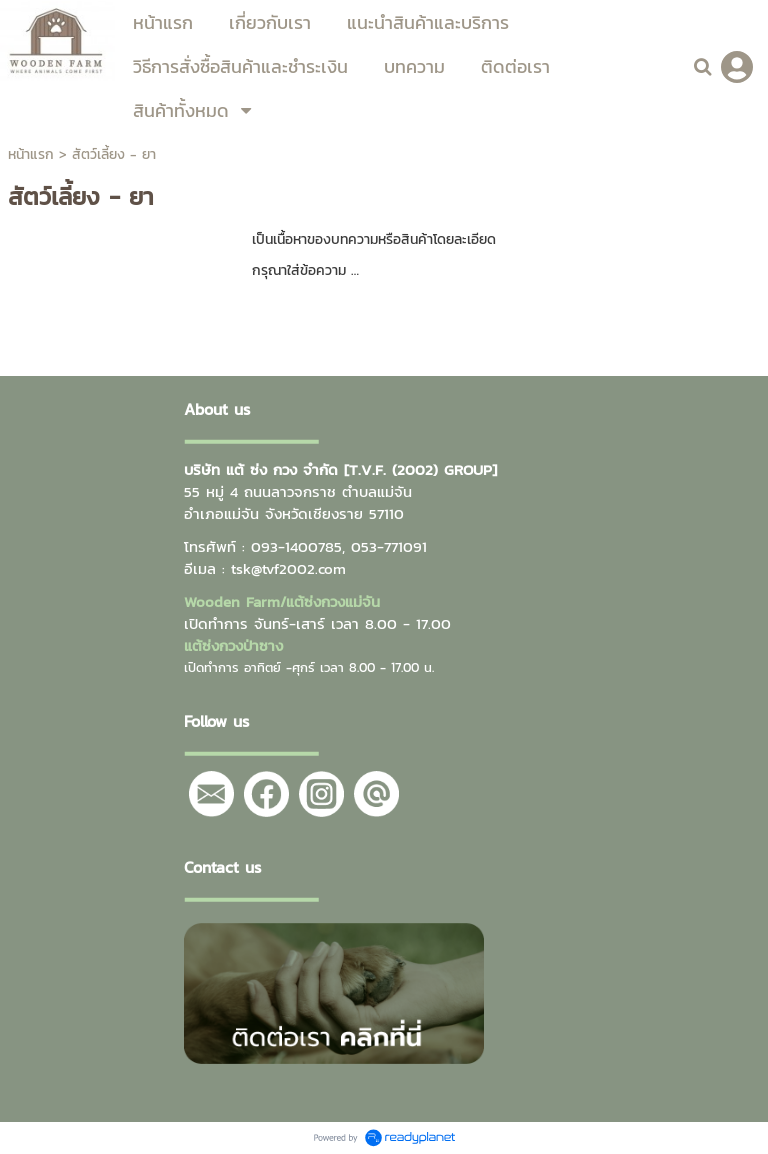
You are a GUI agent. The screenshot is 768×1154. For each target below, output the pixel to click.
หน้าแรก (31, 154)
